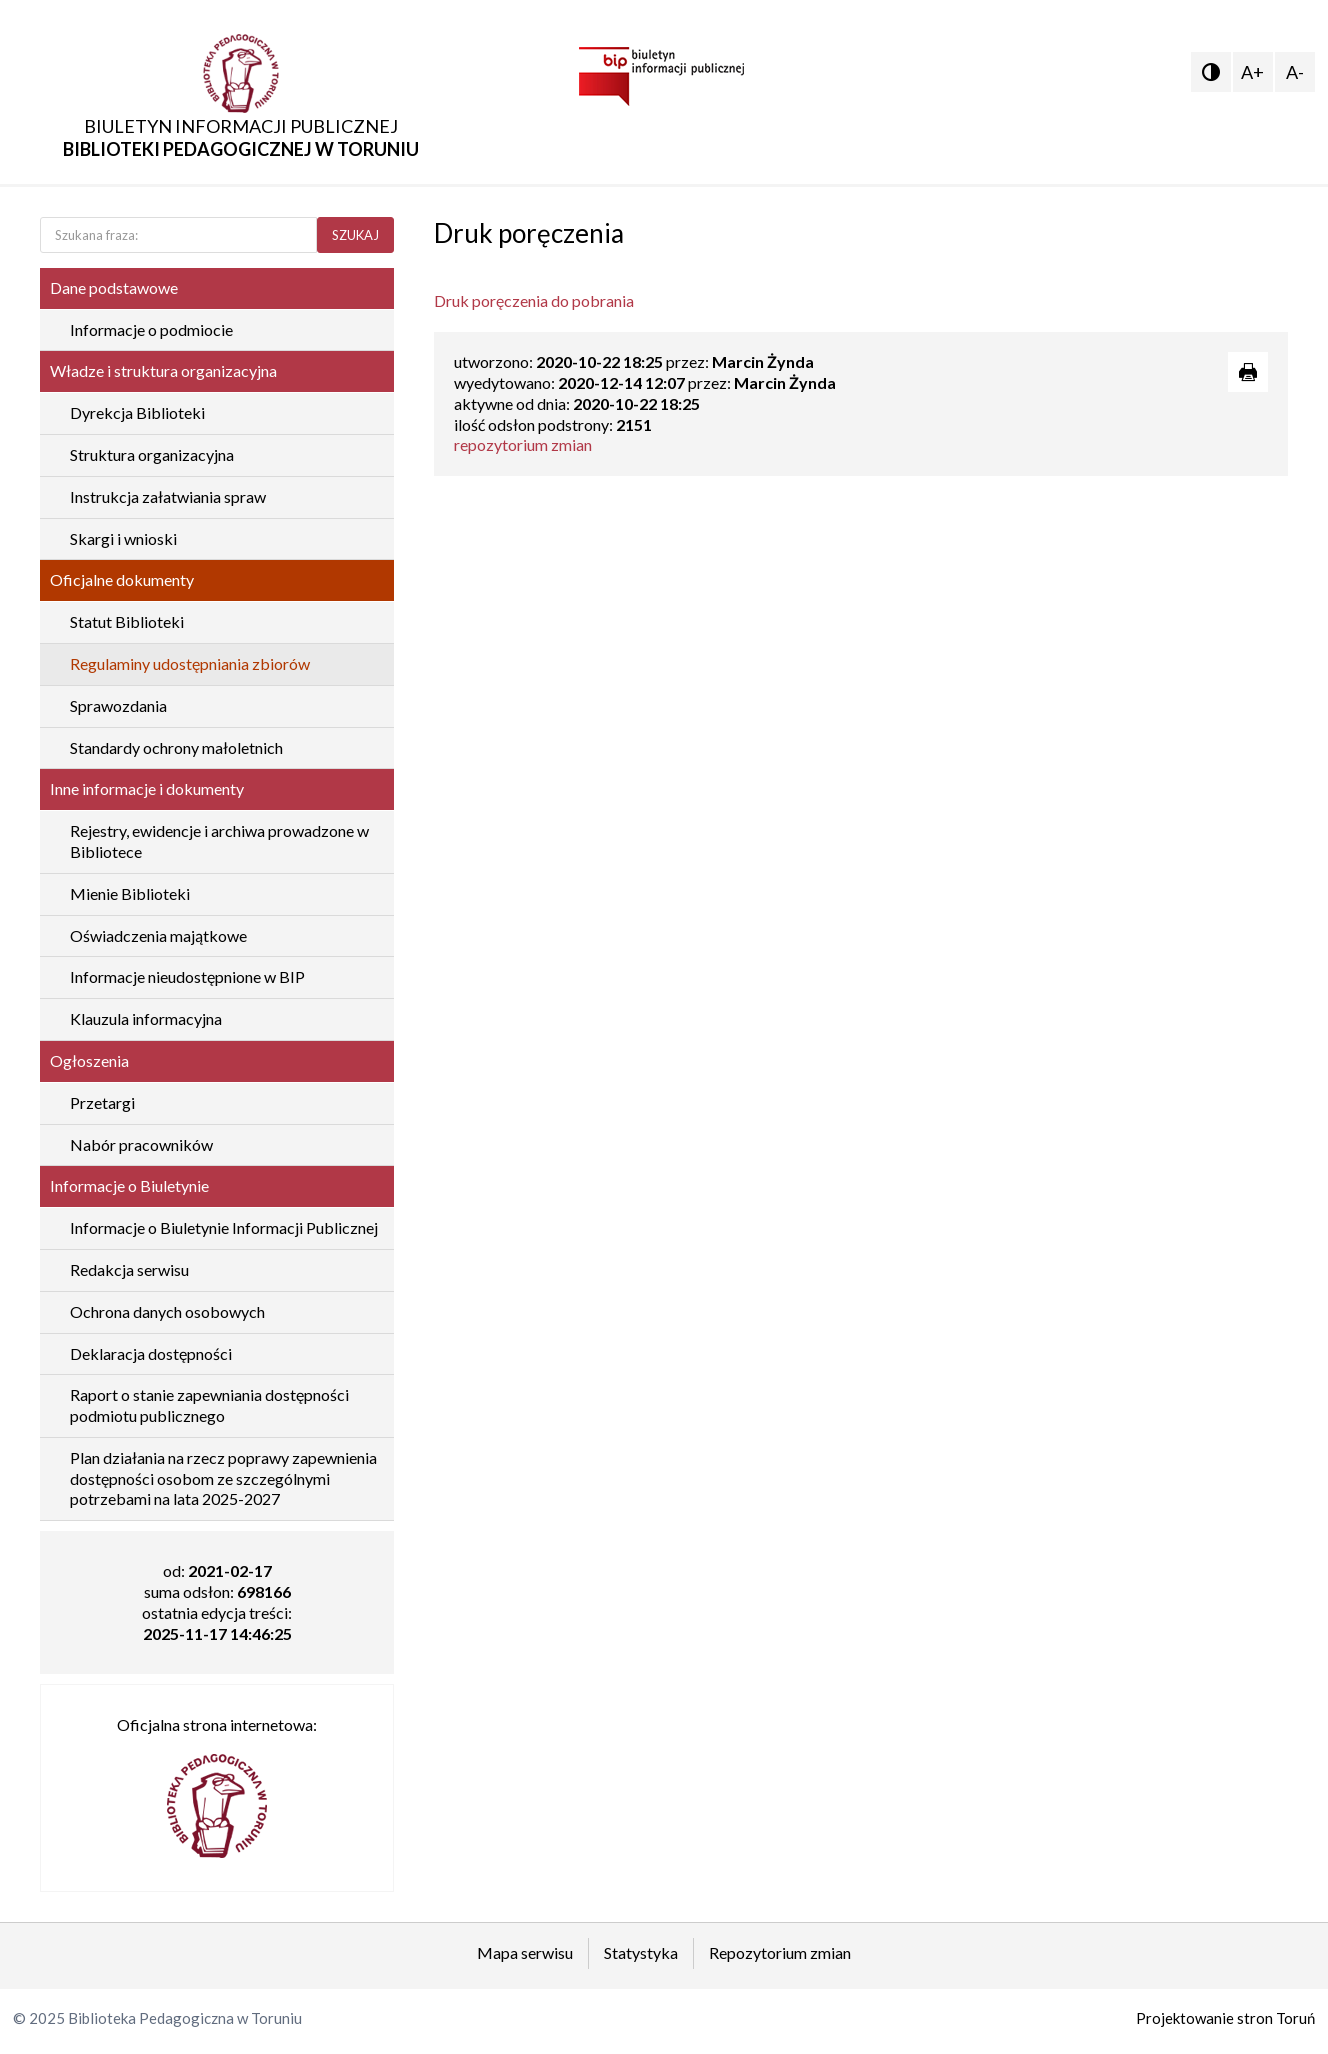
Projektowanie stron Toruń (1225, 2018)
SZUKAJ (355, 235)
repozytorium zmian (523, 444)
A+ (1252, 72)
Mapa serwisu (525, 1952)
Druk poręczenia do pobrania (534, 300)
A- (1295, 72)
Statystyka (641, 1952)
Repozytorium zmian (780, 1952)
